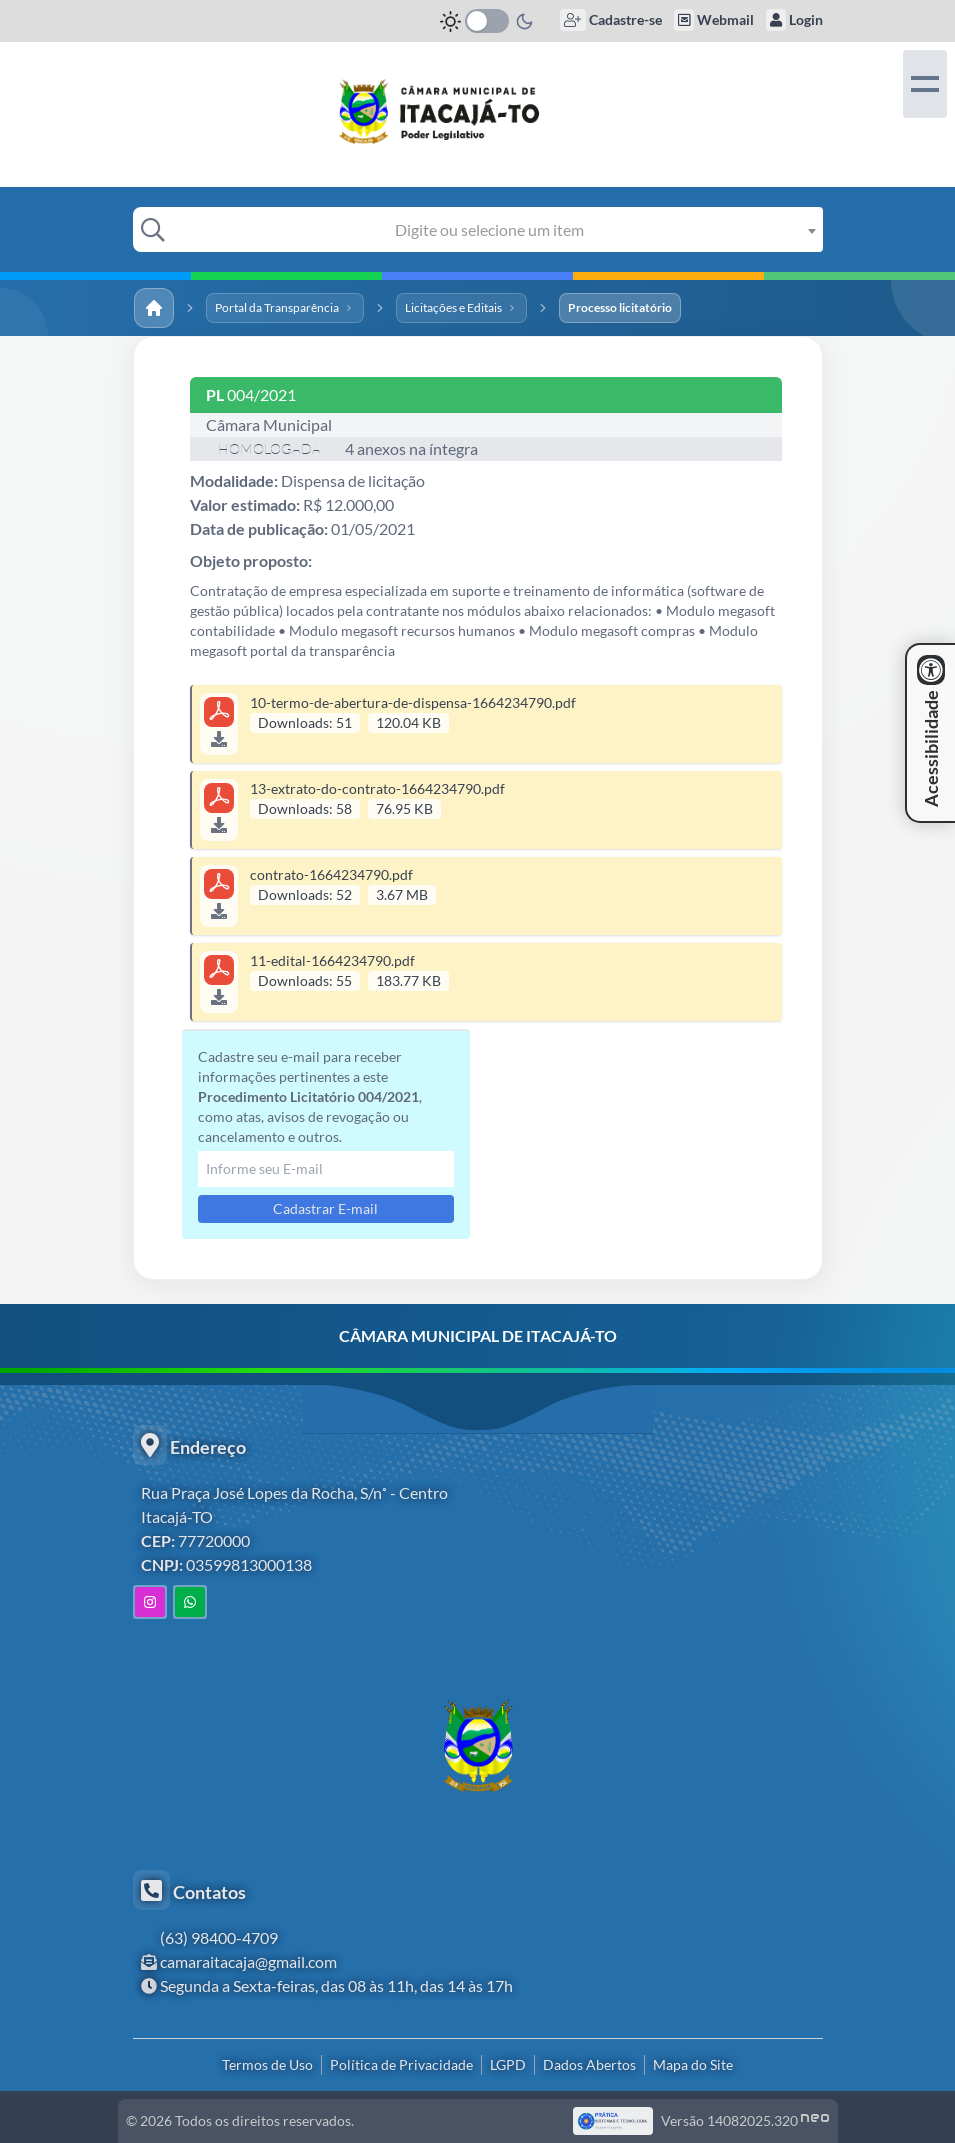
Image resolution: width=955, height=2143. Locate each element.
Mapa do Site (693, 2064)
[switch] (487, 21)
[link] (477, 111)
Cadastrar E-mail (325, 1208)
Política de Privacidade (401, 2064)
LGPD (508, 2064)
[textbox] (496, 229)
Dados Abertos (589, 2064)
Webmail (714, 20)
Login (794, 20)
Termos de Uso (267, 2064)
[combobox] (496, 229)
